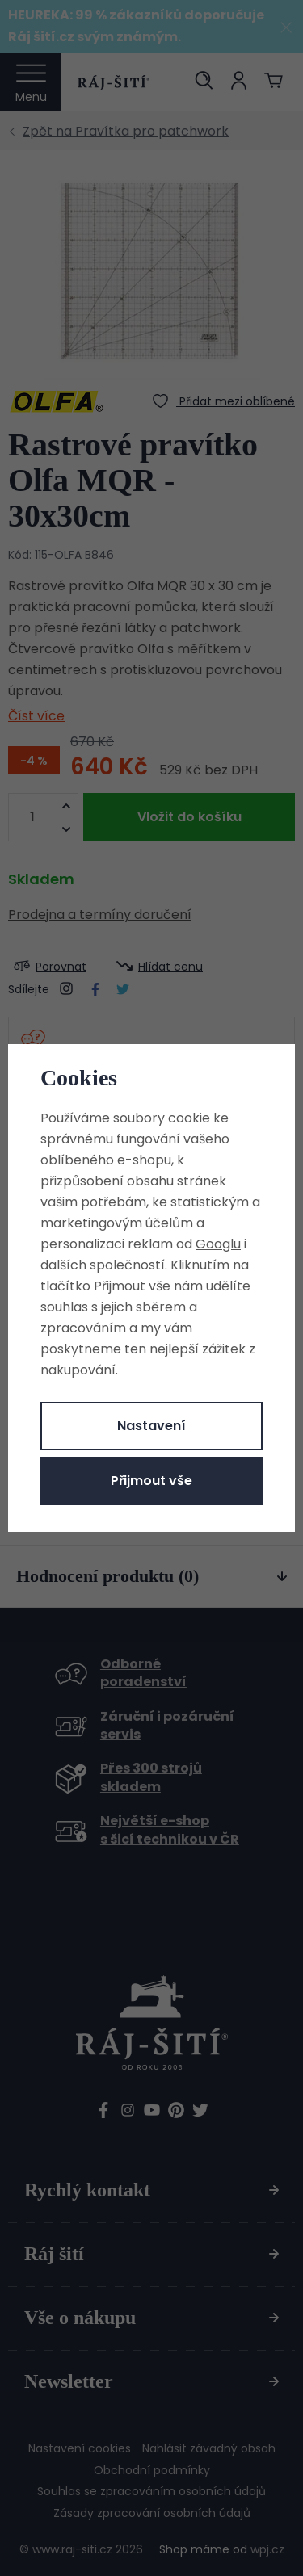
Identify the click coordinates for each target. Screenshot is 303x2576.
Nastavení (151, 1425)
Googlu (218, 1244)
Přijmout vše (151, 1480)
